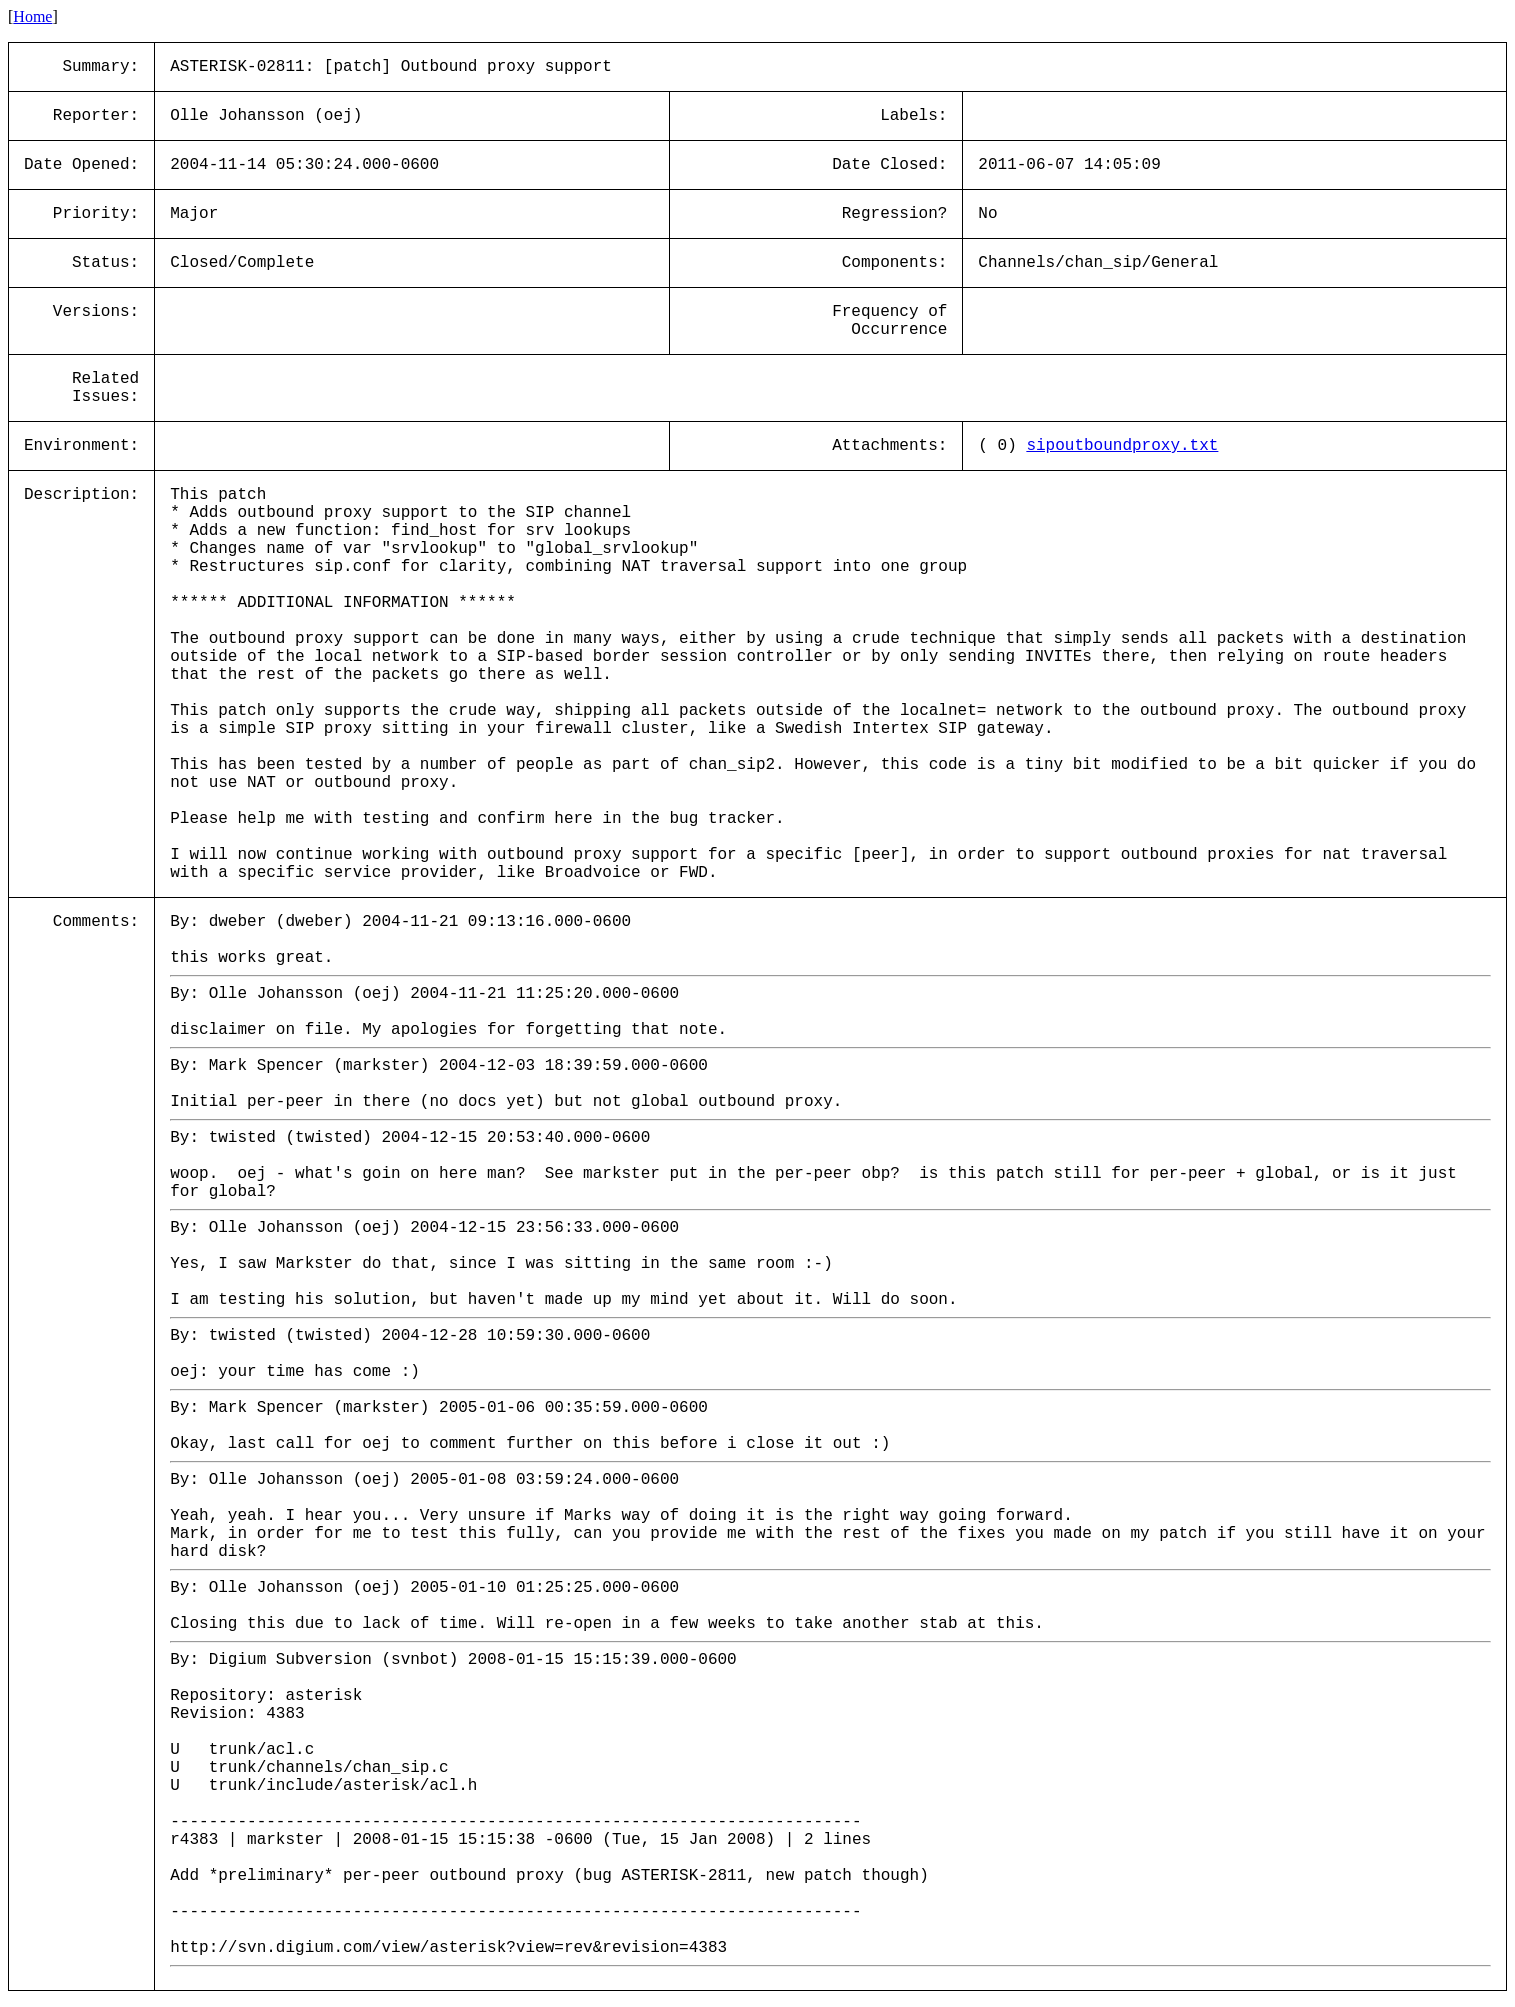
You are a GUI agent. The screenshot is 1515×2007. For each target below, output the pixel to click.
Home (32, 16)
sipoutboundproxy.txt (1122, 446)
